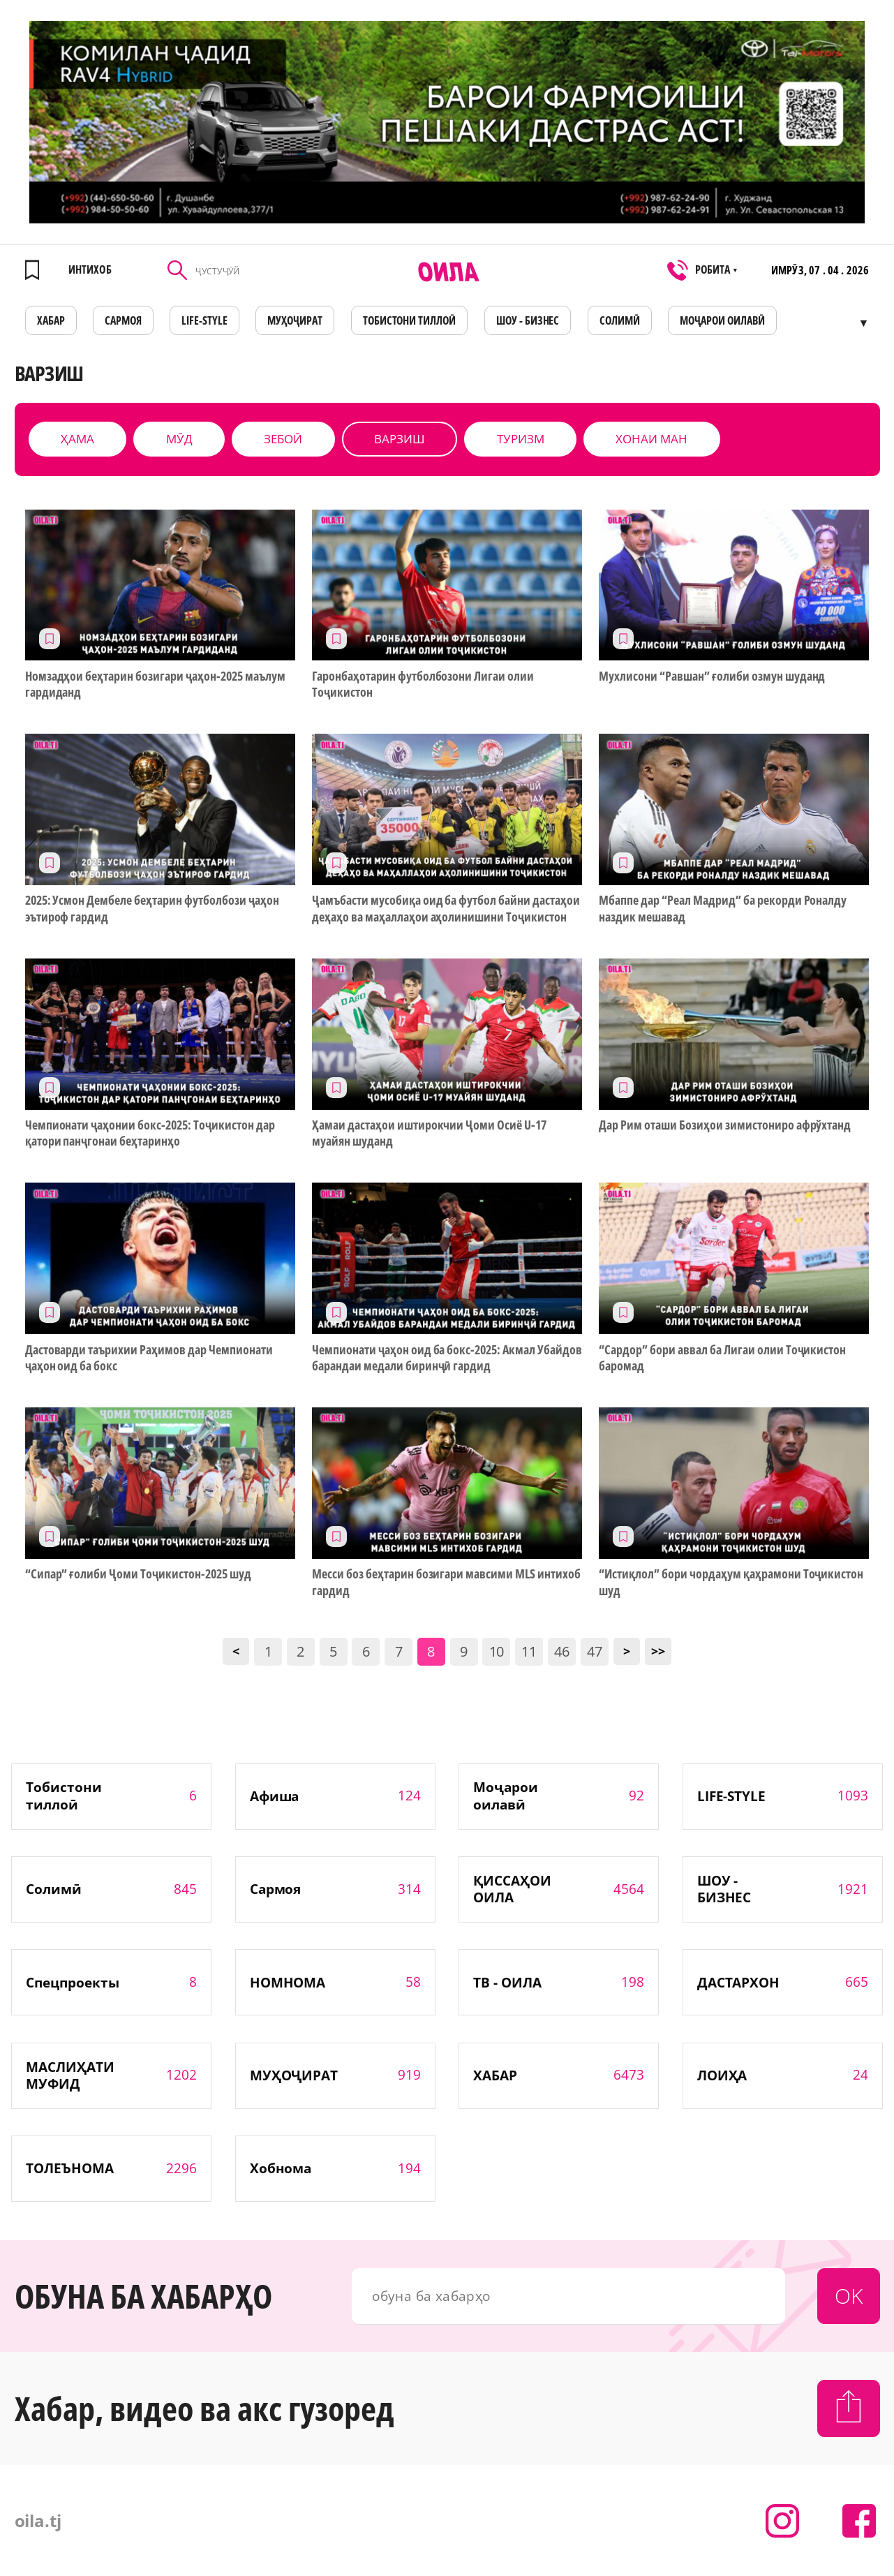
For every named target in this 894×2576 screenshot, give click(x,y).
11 (529, 1651)
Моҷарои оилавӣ (722, 320)
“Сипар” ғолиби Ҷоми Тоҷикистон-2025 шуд (138, 1574)
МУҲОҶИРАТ (294, 320)
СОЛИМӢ (619, 320)
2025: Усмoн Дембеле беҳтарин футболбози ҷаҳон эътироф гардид (152, 908)
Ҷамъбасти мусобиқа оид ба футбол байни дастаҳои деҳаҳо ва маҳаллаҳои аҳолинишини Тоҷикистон (446, 908)
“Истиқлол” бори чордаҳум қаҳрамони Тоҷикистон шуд (731, 1582)
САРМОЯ (123, 320)
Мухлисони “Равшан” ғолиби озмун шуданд (712, 676)
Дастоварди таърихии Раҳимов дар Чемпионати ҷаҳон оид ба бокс (149, 1358)
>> (658, 1651)
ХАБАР (51, 320)
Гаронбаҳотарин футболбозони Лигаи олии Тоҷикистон (423, 684)
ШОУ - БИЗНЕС (528, 320)
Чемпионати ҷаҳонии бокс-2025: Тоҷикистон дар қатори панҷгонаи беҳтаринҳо (150, 1133)
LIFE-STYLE (204, 320)
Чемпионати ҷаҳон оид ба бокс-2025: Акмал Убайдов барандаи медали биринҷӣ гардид (447, 1358)
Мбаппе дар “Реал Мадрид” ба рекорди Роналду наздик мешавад (723, 908)
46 (561, 1651)
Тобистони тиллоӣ (409, 320)
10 (497, 1651)
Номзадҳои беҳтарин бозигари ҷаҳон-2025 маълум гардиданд (155, 684)
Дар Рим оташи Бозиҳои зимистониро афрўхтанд (725, 1125)
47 (594, 1651)
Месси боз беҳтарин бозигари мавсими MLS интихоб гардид (446, 1582)
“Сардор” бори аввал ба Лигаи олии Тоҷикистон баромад (722, 1358)
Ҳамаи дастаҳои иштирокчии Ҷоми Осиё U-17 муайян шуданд (429, 1133)
